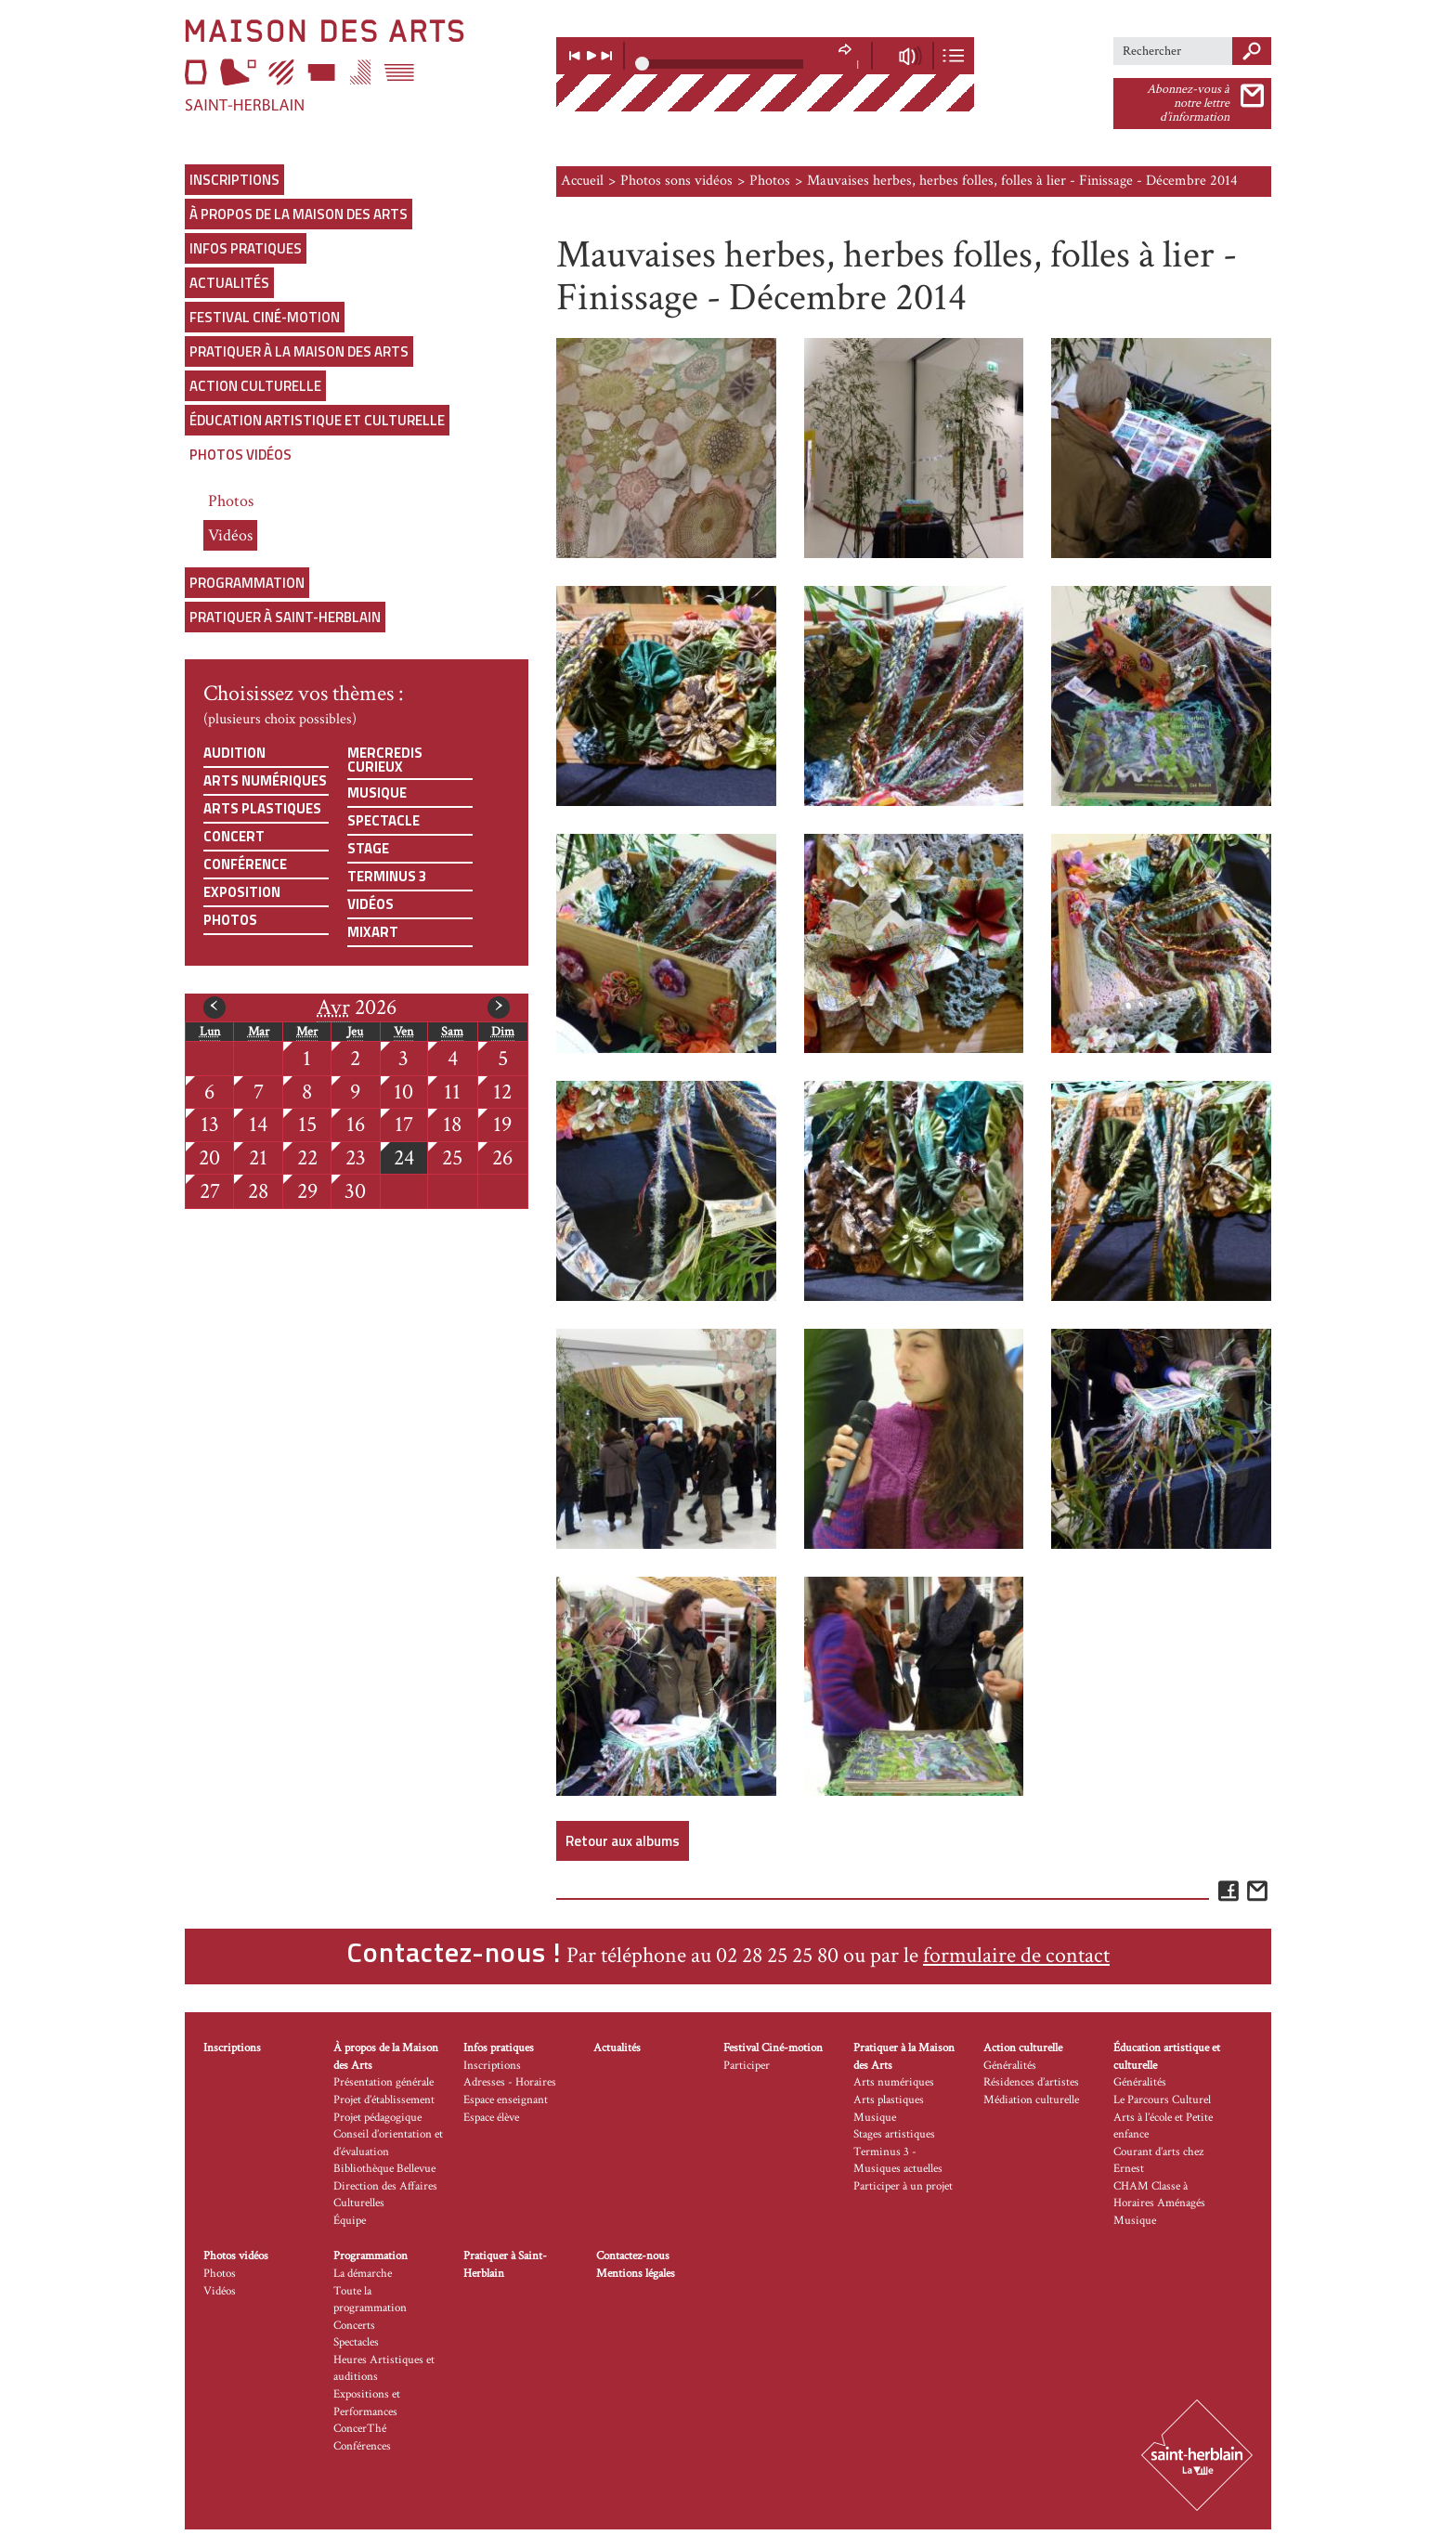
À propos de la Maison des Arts (298, 214)
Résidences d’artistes (1031, 2082)
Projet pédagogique (377, 2118)
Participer (746, 2066)
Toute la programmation (370, 2300)
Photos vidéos (240, 454)
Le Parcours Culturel (1162, 2100)
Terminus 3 (386, 876)
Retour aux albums (623, 1841)
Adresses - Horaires (509, 2082)
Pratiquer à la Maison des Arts (299, 351)
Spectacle (383, 820)
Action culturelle (255, 385)
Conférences (362, 2446)
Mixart (372, 932)
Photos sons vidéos (676, 180)
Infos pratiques (245, 248)
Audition (234, 753)
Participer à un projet (903, 2186)
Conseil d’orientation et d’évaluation (388, 2143)
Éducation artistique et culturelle (317, 420)
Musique (377, 793)
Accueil (582, 180)
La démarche (362, 2274)
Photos (231, 501)
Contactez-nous (633, 2256)
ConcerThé (359, 2429)
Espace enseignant (505, 2100)
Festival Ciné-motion (264, 317)
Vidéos (230, 535)
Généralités (1009, 2066)
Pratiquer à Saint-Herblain (285, 617)
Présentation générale (383, 2082)
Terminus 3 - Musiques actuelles (897, 2161)
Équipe (349, 2221)
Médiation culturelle (1031, 2100)
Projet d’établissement (384, 2100)
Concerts (354, 2326)
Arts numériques (265, 780)
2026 (356, 1007)
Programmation (247, 582)
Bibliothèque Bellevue (384, 2169)
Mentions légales (635, 2274)
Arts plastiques (262, 808)
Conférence (245, 864)
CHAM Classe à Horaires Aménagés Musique (1159, 2203)
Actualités (229, 282)
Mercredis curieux (384, 760)
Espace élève (491, 2118)
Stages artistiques (894, 2134)
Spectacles (356, 2342)
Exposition (241, 892)
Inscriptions (234, 179)
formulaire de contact (1016, 1955)
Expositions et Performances (366, 2403)
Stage (368, 848)
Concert (234, 836)
